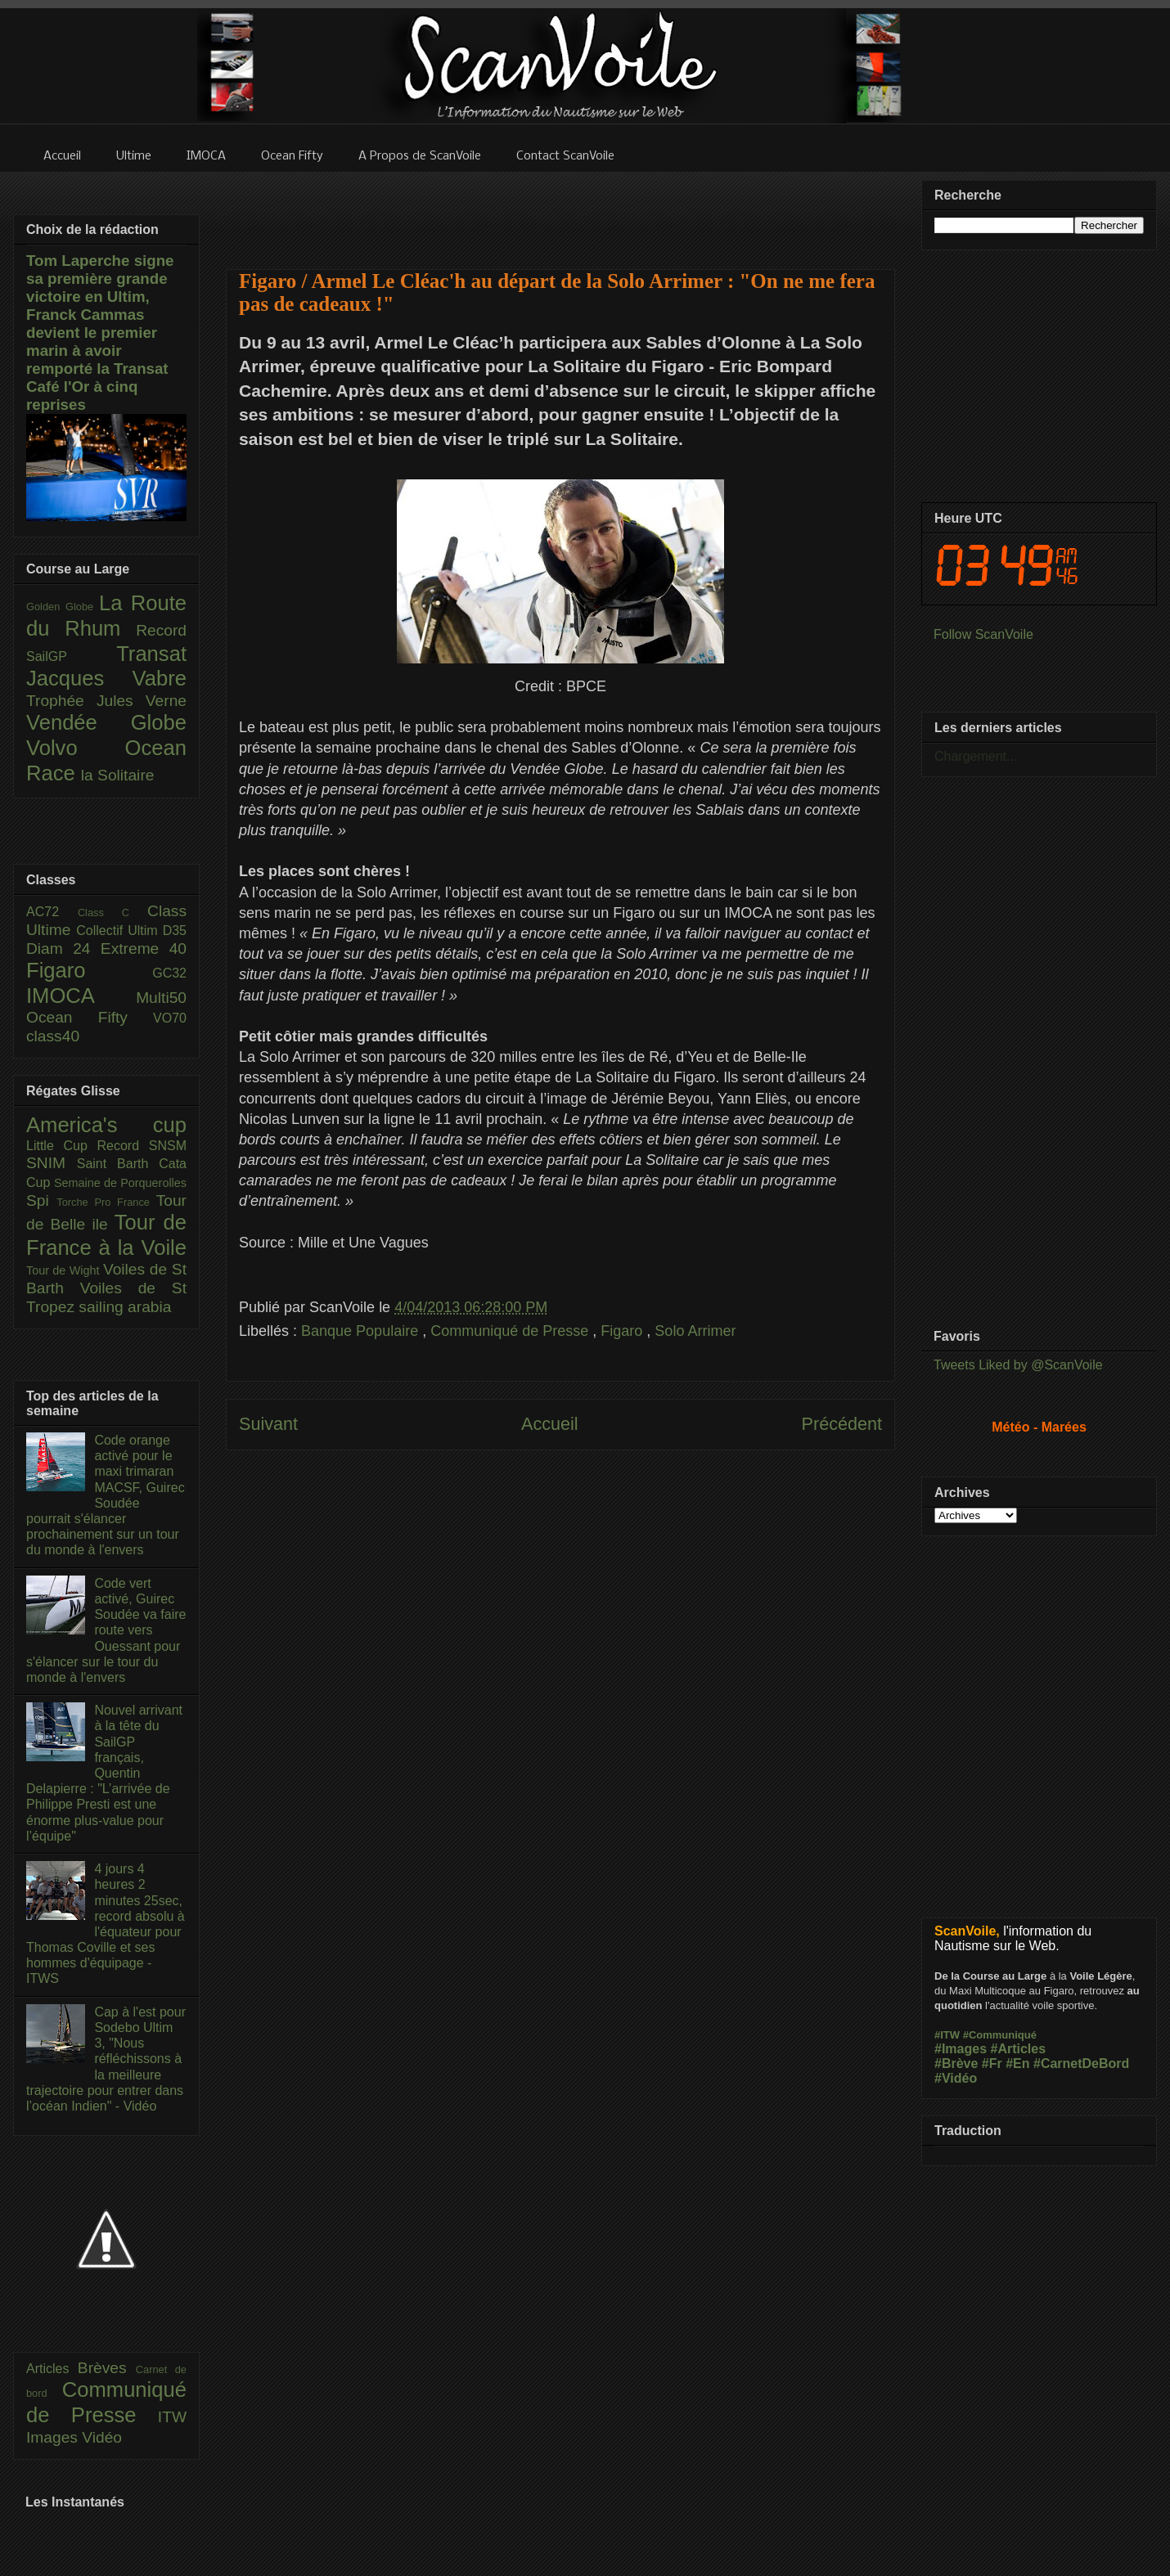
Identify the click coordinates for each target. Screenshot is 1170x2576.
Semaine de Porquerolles (120, 1182)
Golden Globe (62, 606)
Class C (112, 912)
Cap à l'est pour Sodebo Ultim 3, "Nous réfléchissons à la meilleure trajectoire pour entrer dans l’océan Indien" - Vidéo (106, 2059)
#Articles (1018, 2049)
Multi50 (161, 997)
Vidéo (102, 2437)
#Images (960, 2049)
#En (1017, 2063)
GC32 (169, 973)
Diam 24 (63, 948)
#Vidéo (955, 2078)
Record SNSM (142, 1146)
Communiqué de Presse (511, 1331)
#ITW (947, 2035)
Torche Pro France (105, 1202)
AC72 (52, 912)
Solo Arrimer (695, 1331)
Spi (41, 1200)
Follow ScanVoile (983, 634)
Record (161, 630)
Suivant (268, 1424)
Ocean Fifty (89, 1017)
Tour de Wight (64, 1270)
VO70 (170, 1018)
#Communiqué (1000, 2035)
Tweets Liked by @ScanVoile (1018, 1365)
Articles (52, 2369)
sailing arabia (125, 1306)
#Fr (992, 2063)
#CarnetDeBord (1081, 2063)
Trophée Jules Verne (106, 700)
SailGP (71, 656)
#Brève (956, 2063)
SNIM (51, 1162)
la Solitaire (118, 775)
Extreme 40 (144, 948)
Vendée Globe (106, 722)
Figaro (623, 1331)
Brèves (107, 2367)
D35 (175, 930)
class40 (52, 1036)
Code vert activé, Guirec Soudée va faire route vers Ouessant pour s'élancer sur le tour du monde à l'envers (106, 1630)
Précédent (842, 1424)
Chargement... (975, 756)
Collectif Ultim (119, 930)
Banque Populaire (361, 1331)
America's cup (106, 1124)
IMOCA (81, 995)
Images (54, 2437)
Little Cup (61, 1146)
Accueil (549, 1424)
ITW (172, 2416)
